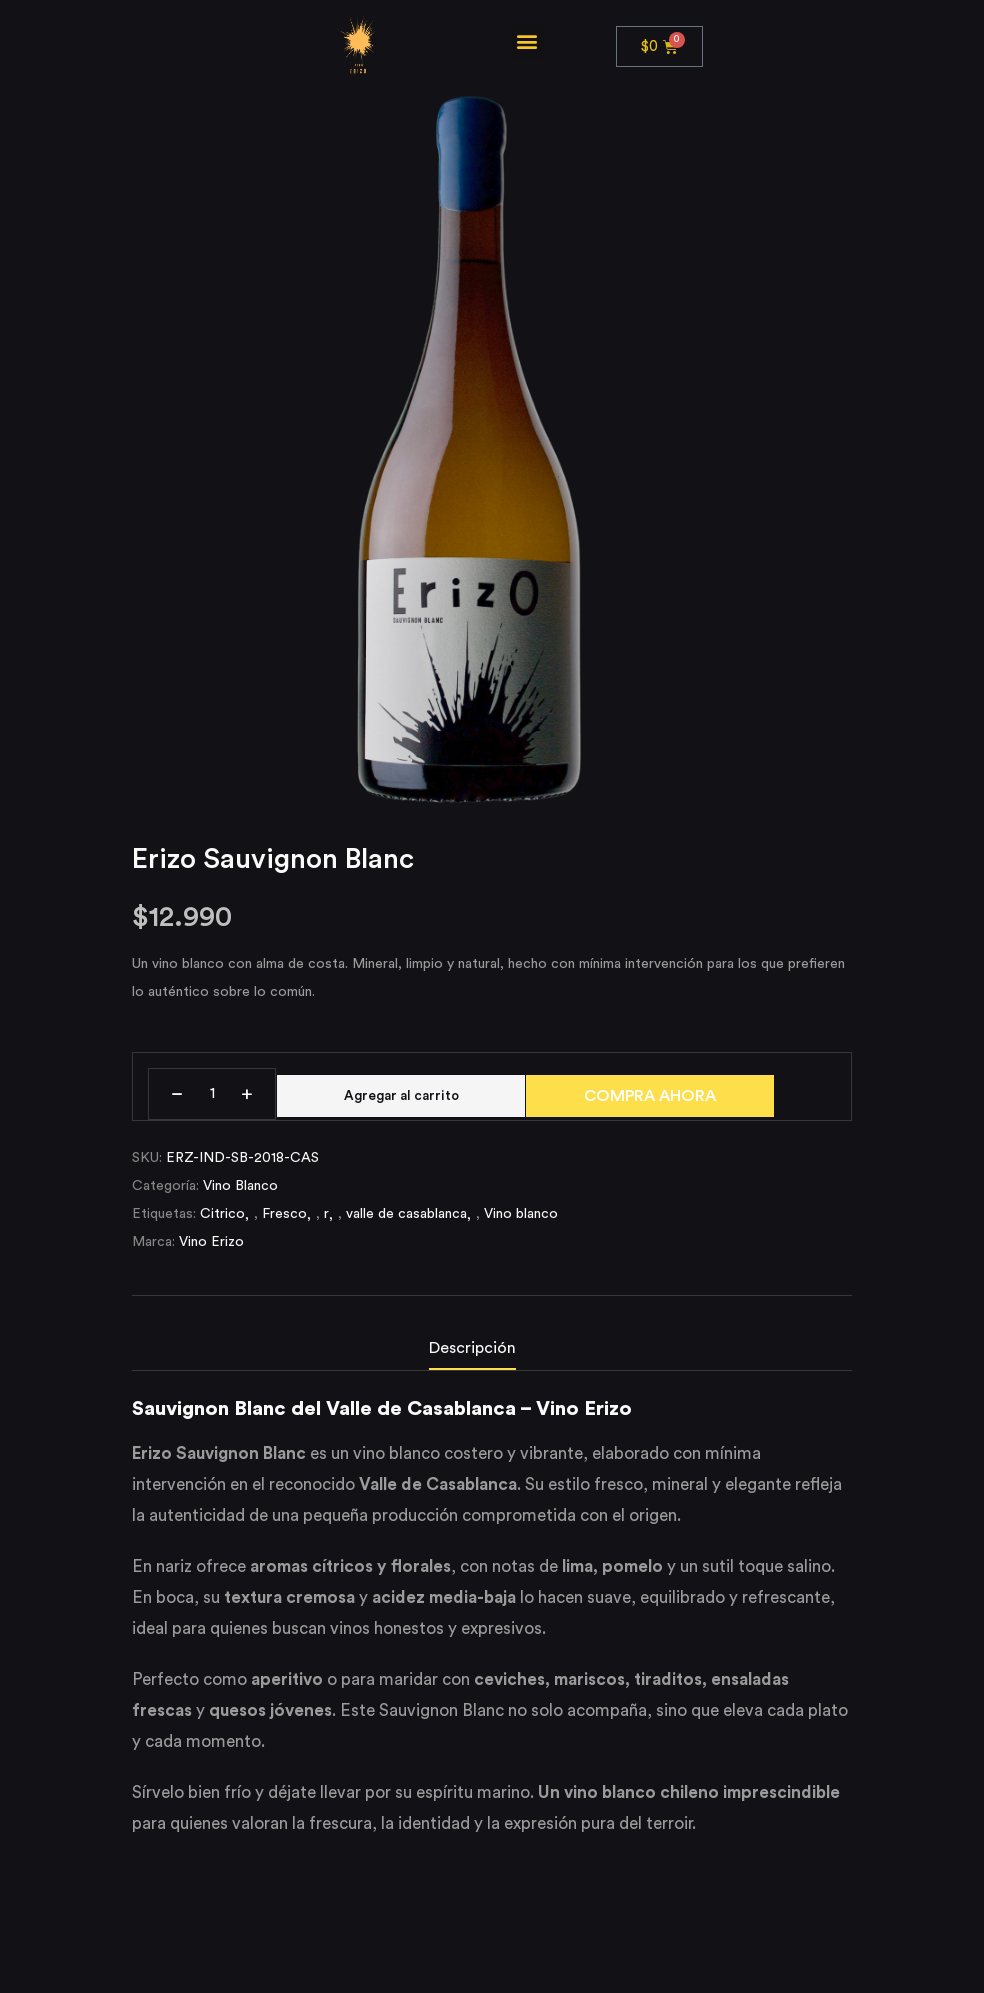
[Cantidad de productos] (212, 1094)
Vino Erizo (211, 1250)
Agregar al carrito (408, 1094)
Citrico (222, 1222)
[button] (527, 41)
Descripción (472, 1356)
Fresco (284, 1222)
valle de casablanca (406, 1222)
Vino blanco (521, 1222)
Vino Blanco (240, 1194)
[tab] (492, 1361)
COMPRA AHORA (664, 1096)
